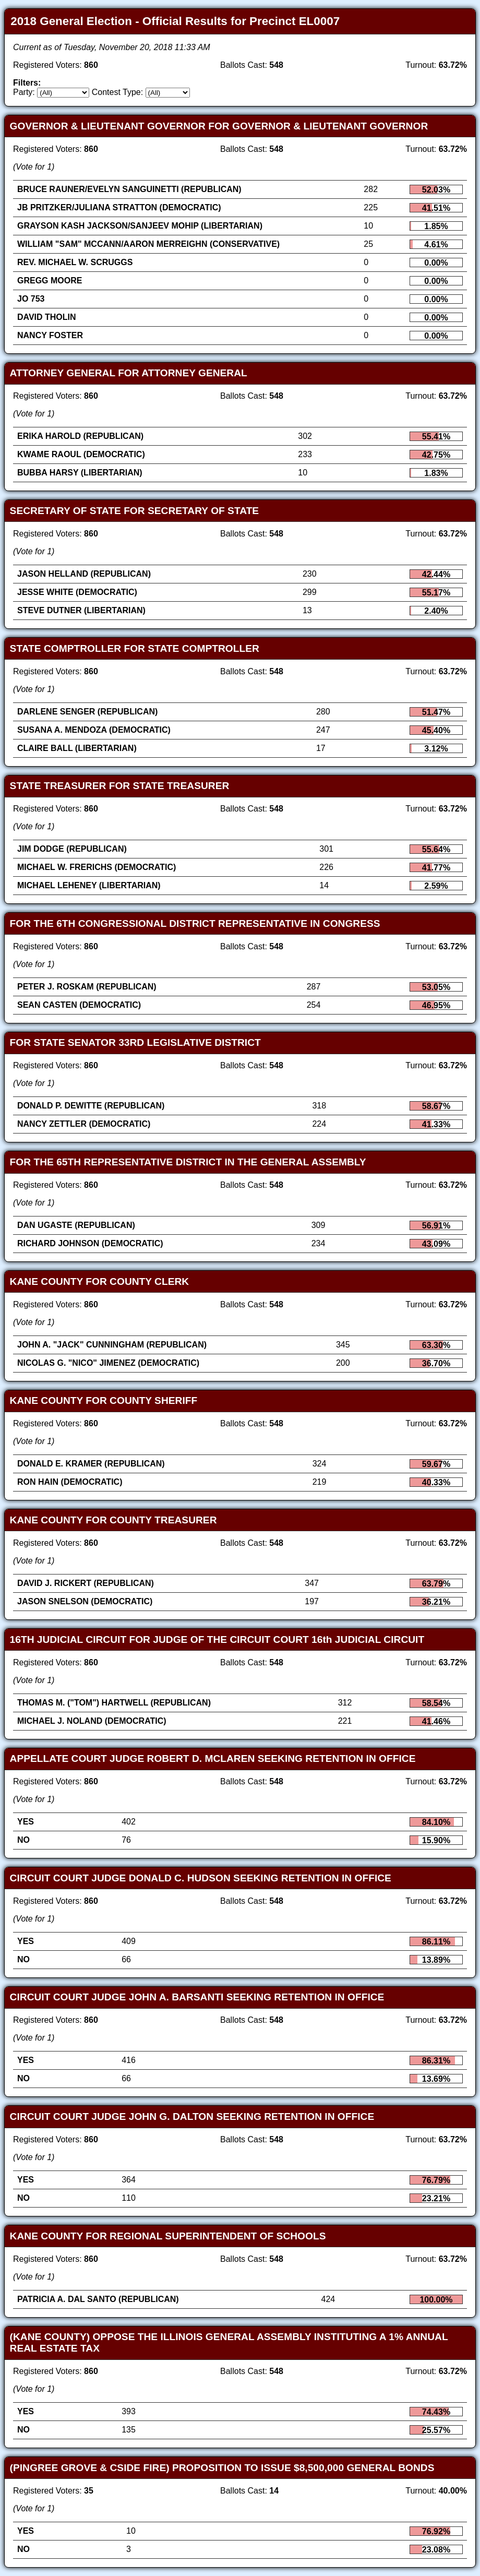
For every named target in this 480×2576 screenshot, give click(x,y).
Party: (24, 92)
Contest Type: (117, 92)
